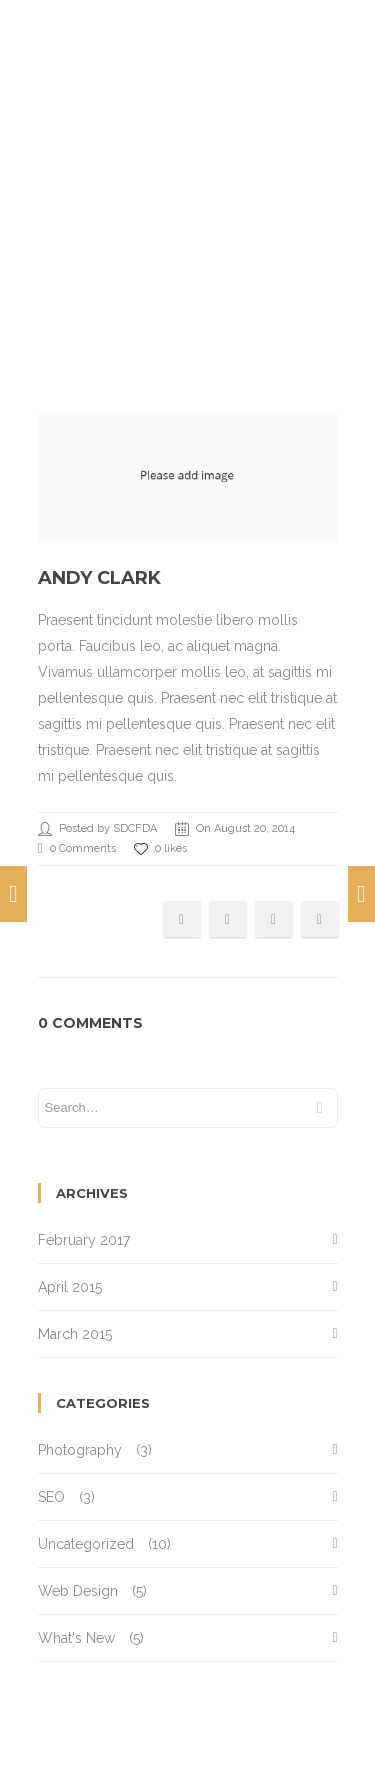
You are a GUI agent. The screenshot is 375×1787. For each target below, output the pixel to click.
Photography (80, 1450)
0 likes (160, 849)
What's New (76, 1638)
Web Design (78, 1591)
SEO (51, 1497)
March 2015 (75, 1334)
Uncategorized (86, 1544)
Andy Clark (99, 578)
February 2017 (84, 1240)
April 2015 (70, 1287)
